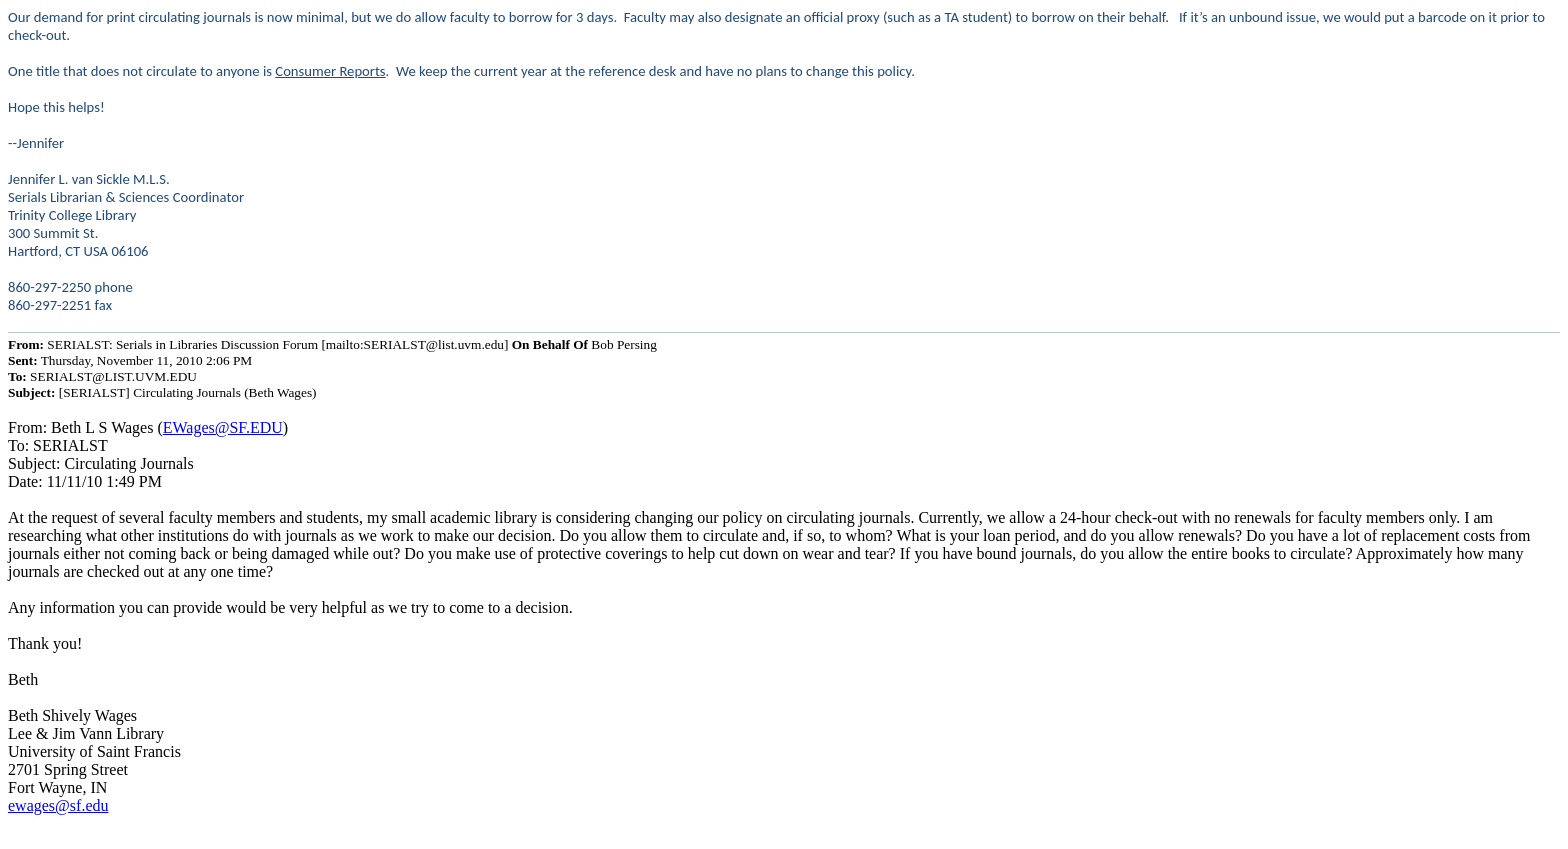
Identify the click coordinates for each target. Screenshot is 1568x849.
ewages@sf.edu (58, 805)
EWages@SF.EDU (223, 427)
